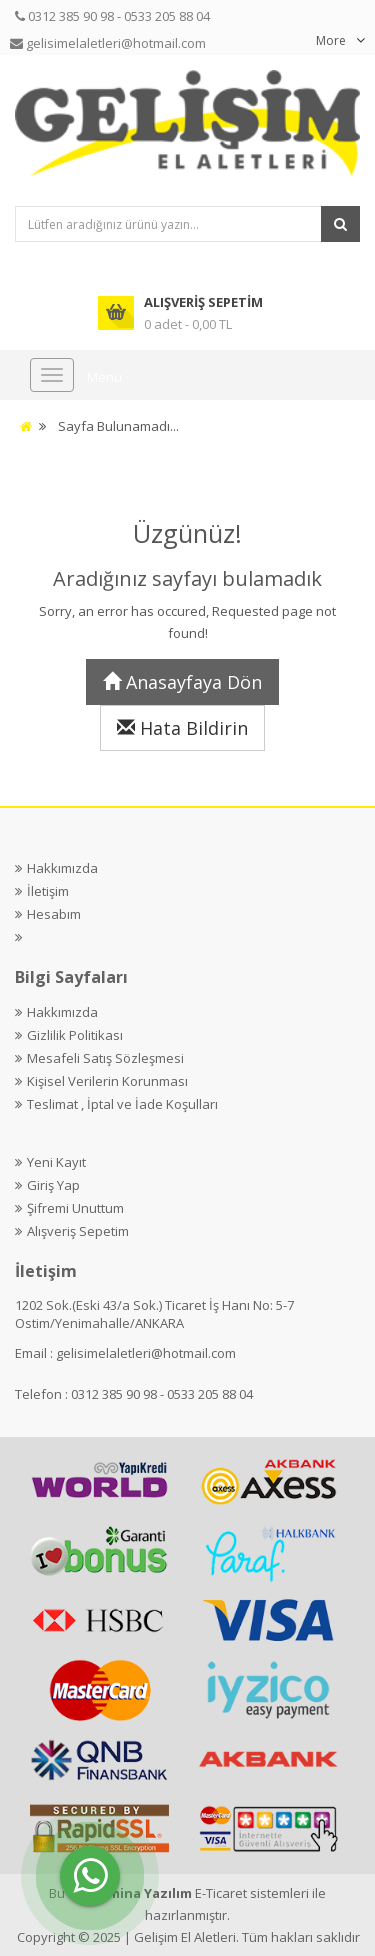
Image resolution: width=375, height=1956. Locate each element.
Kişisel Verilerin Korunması (107, 1081)
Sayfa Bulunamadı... (118, 426)
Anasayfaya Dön (182, 682)
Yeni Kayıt (56, 1162)
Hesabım (54, 914)
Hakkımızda (62, 868)
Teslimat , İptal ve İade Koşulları (122, 1104)
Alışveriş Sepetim (78, 1231)
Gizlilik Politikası (75, 1035)
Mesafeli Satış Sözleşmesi (105, 1058)
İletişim (48, 891)
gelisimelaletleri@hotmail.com (146, 1353)
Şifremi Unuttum (75, 1208)
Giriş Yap (53, 1185)
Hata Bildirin (182, 728)
